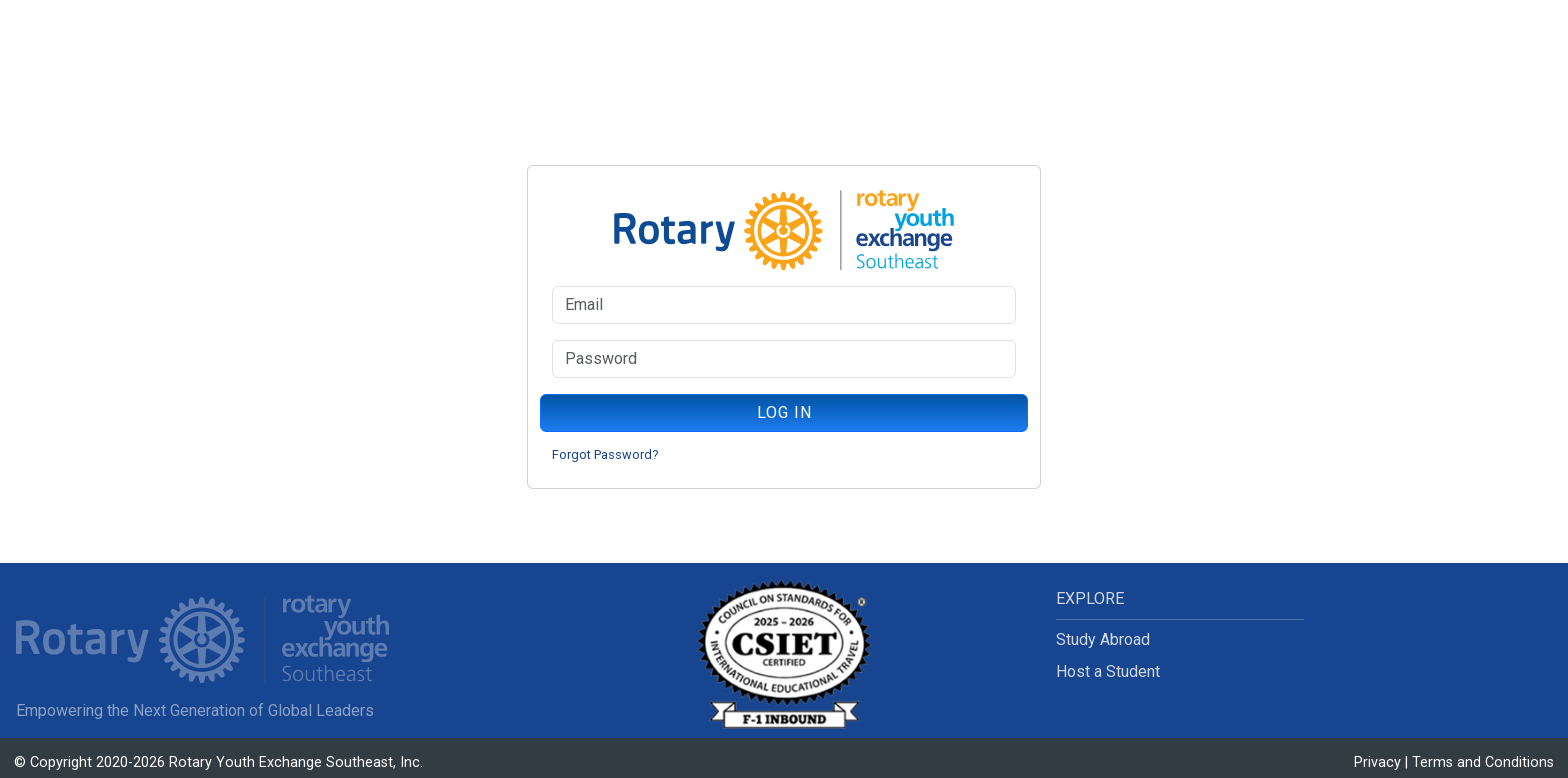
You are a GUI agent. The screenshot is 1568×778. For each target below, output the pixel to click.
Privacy (1377, 762)
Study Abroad (1103, 639)
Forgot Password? (605, 454)
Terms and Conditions (1483, 762)
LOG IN (784, 412)
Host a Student (1108, 671)
